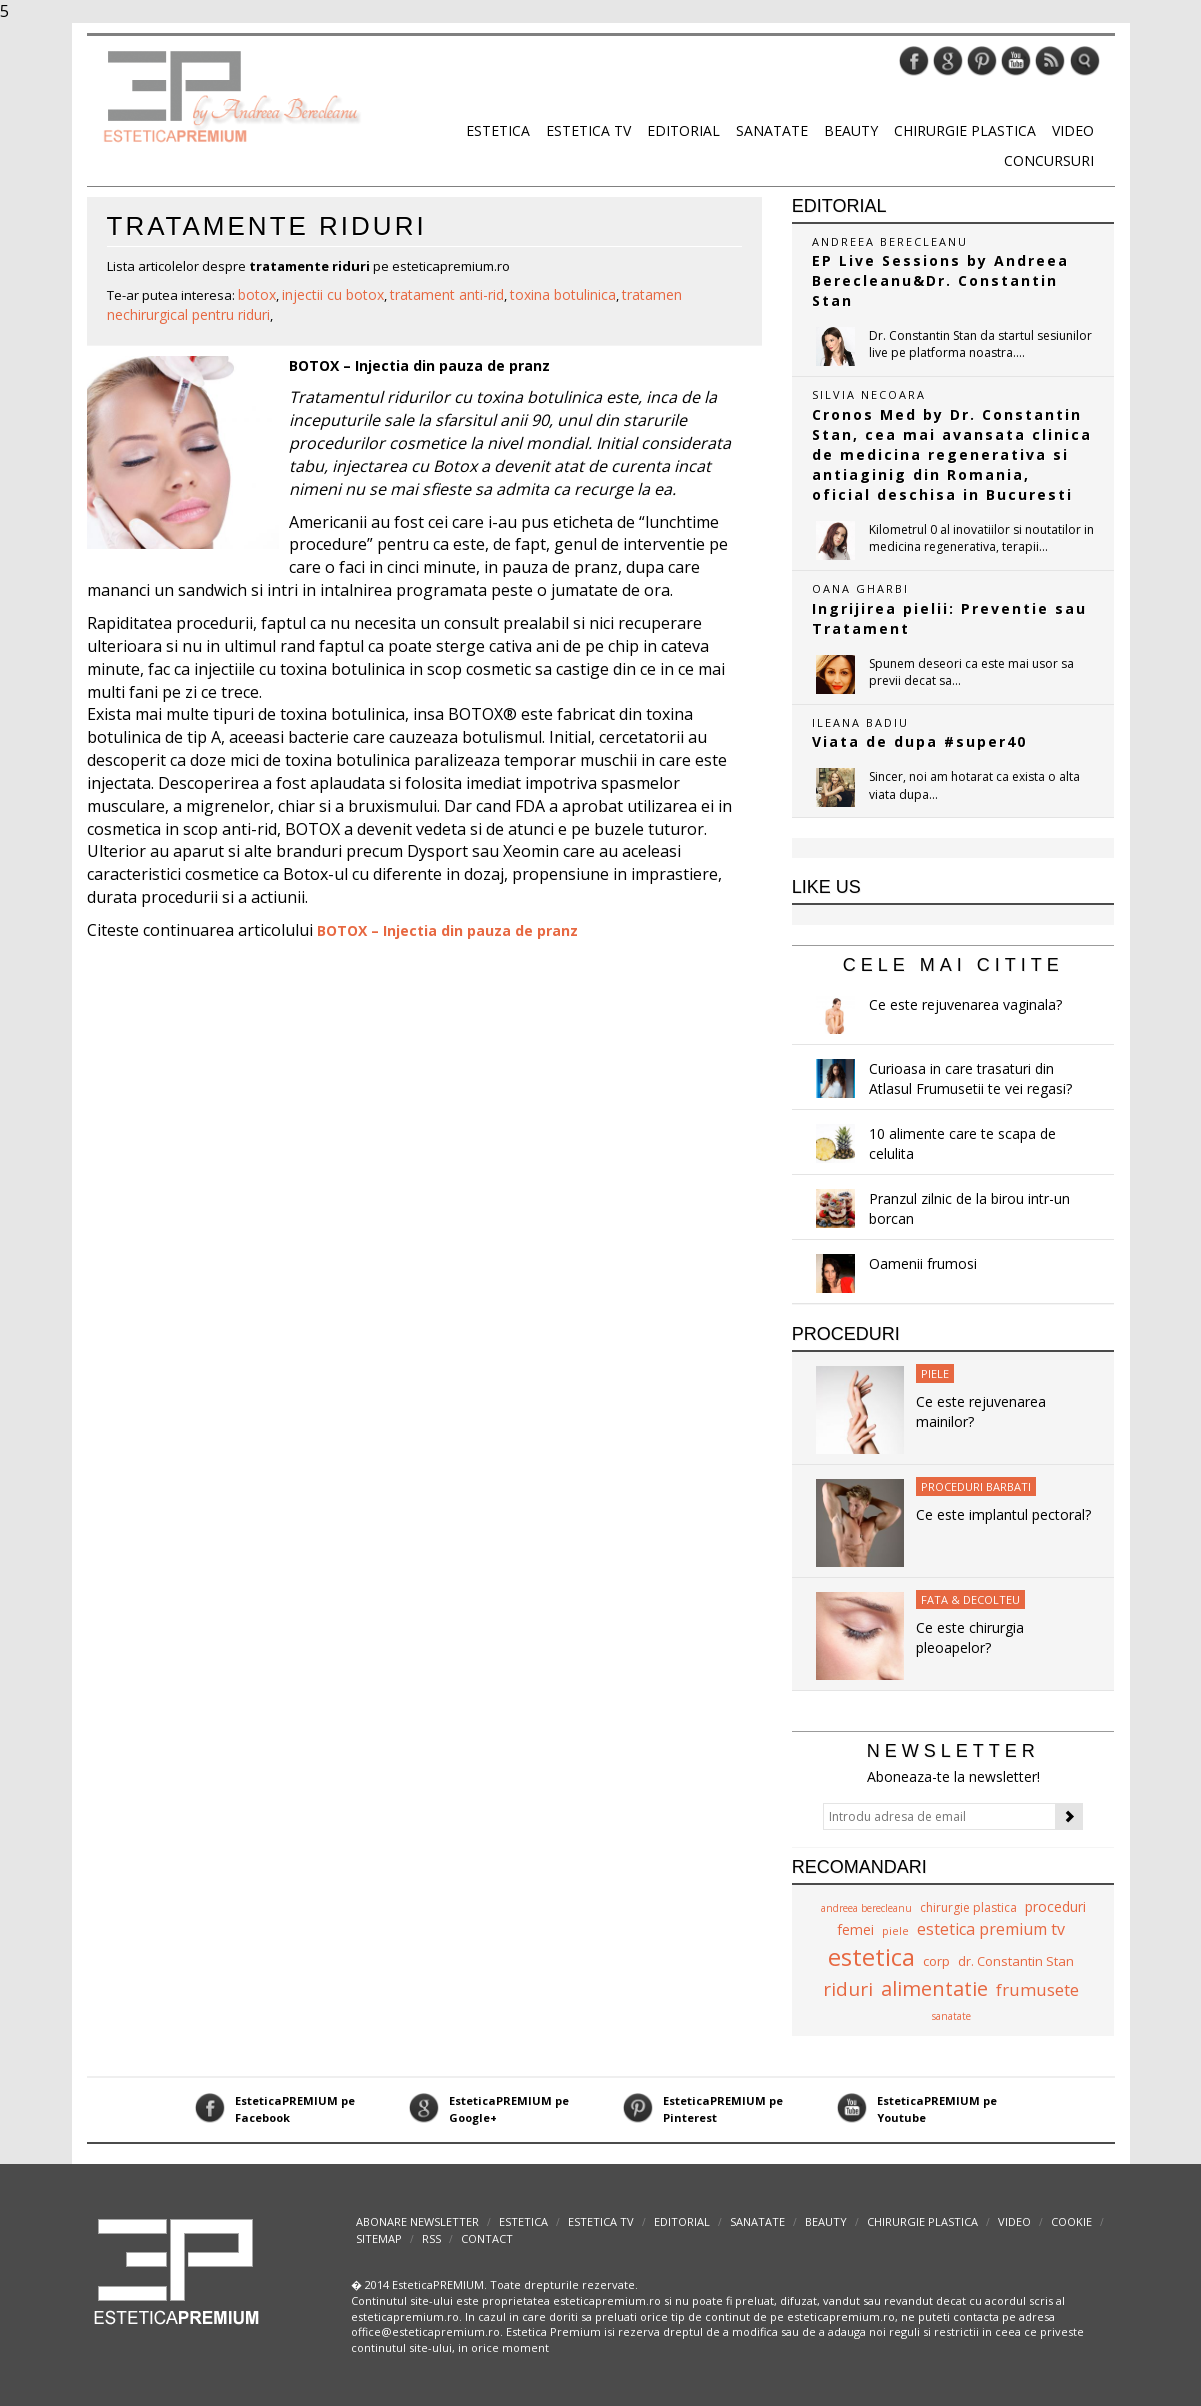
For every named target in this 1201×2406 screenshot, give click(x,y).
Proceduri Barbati (976, 1486)
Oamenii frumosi (923, 1263)
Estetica (498, 130)
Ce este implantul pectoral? (1003, 1514)
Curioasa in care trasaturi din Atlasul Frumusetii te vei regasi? (970, 1078)
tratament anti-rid (447, 294)
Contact (487, 2238)
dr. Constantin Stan (1016, 1961)
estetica (871, 1956)
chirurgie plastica (968, 1907)
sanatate (951, 2016)
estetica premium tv (991, 1929)
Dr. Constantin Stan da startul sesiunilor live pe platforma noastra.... (980, 344)
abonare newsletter (417, 2221)
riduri (848, 1989)
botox (257, 294)
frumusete (1037, 1989)
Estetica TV (588, 130)
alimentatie (934, 1988)
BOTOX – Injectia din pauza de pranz (419, 365)
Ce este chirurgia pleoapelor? (970, 1637)
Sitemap (379, 2238)
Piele (935, 1373)
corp (936, 1961)
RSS (431, 2238)
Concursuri (1049, 160)
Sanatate (772, 130)
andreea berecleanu (866, 1908)
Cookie (1071, 2221)
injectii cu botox (333, 294)
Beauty (851, 130)
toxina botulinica (563, 294)
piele (895, 1930)
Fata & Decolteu (970, 1599)
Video (1073, 130)
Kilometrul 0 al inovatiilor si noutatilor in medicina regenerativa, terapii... (981, 538)
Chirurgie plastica (965, 130)
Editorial (683, 130)
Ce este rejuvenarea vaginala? (965, 1004)
